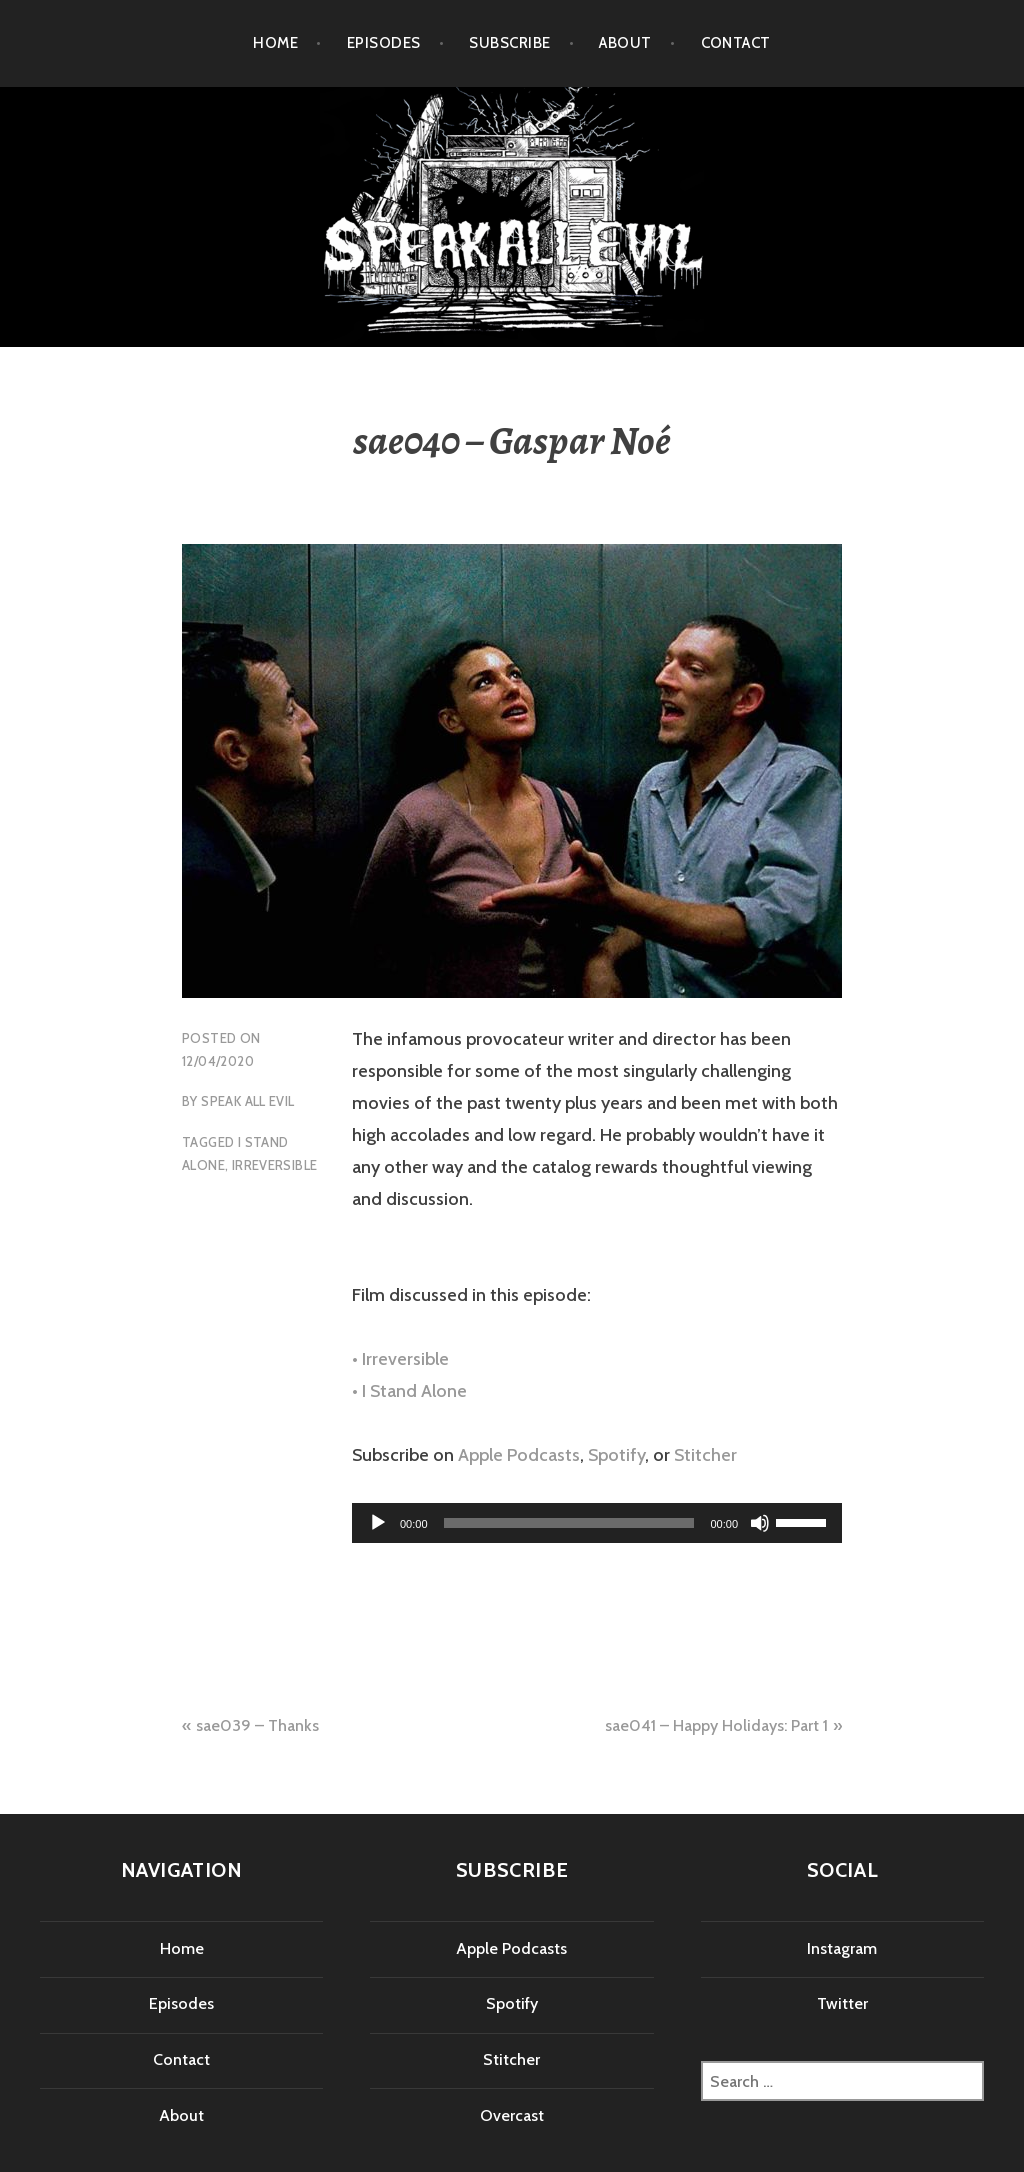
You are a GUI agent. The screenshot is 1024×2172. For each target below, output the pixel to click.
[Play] (378, 1523)
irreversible (275, 1165)
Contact (736, 43)
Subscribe (509, 43)
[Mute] (760, 1523)
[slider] (569, 1523)
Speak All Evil (247, 1101)
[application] (597, 1523)
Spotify (616, 1455)
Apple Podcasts (519, 1455)
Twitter (842, 2003)
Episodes (384, 43)
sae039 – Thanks (257, 1725)
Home (275, 43)
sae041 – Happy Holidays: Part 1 (716, 1725)
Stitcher (705, 1455)
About (625, 43)
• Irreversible (400, 1359)
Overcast (512, 2115)
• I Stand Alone (409, 1391)
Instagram (842, 1948)
